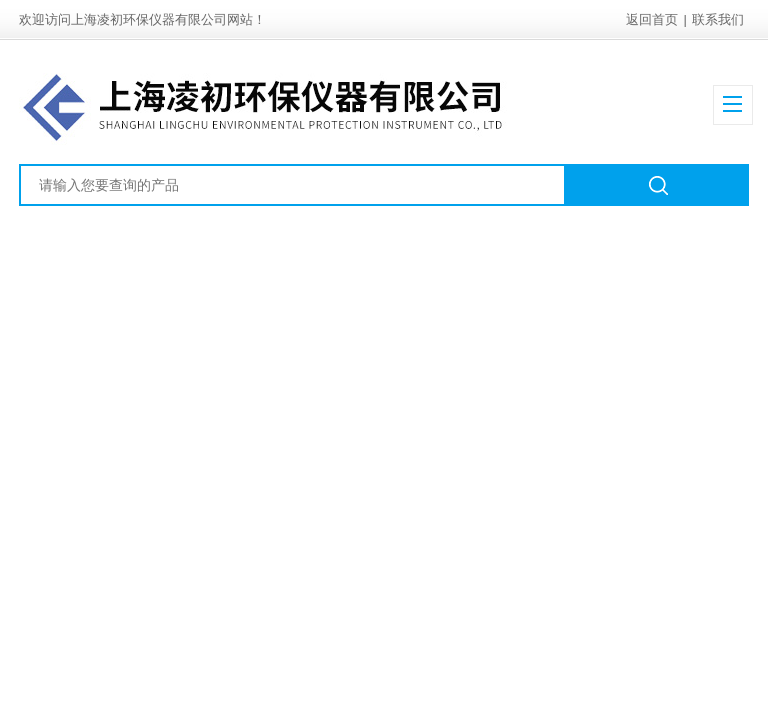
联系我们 (718, 19)
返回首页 (652, 19)
